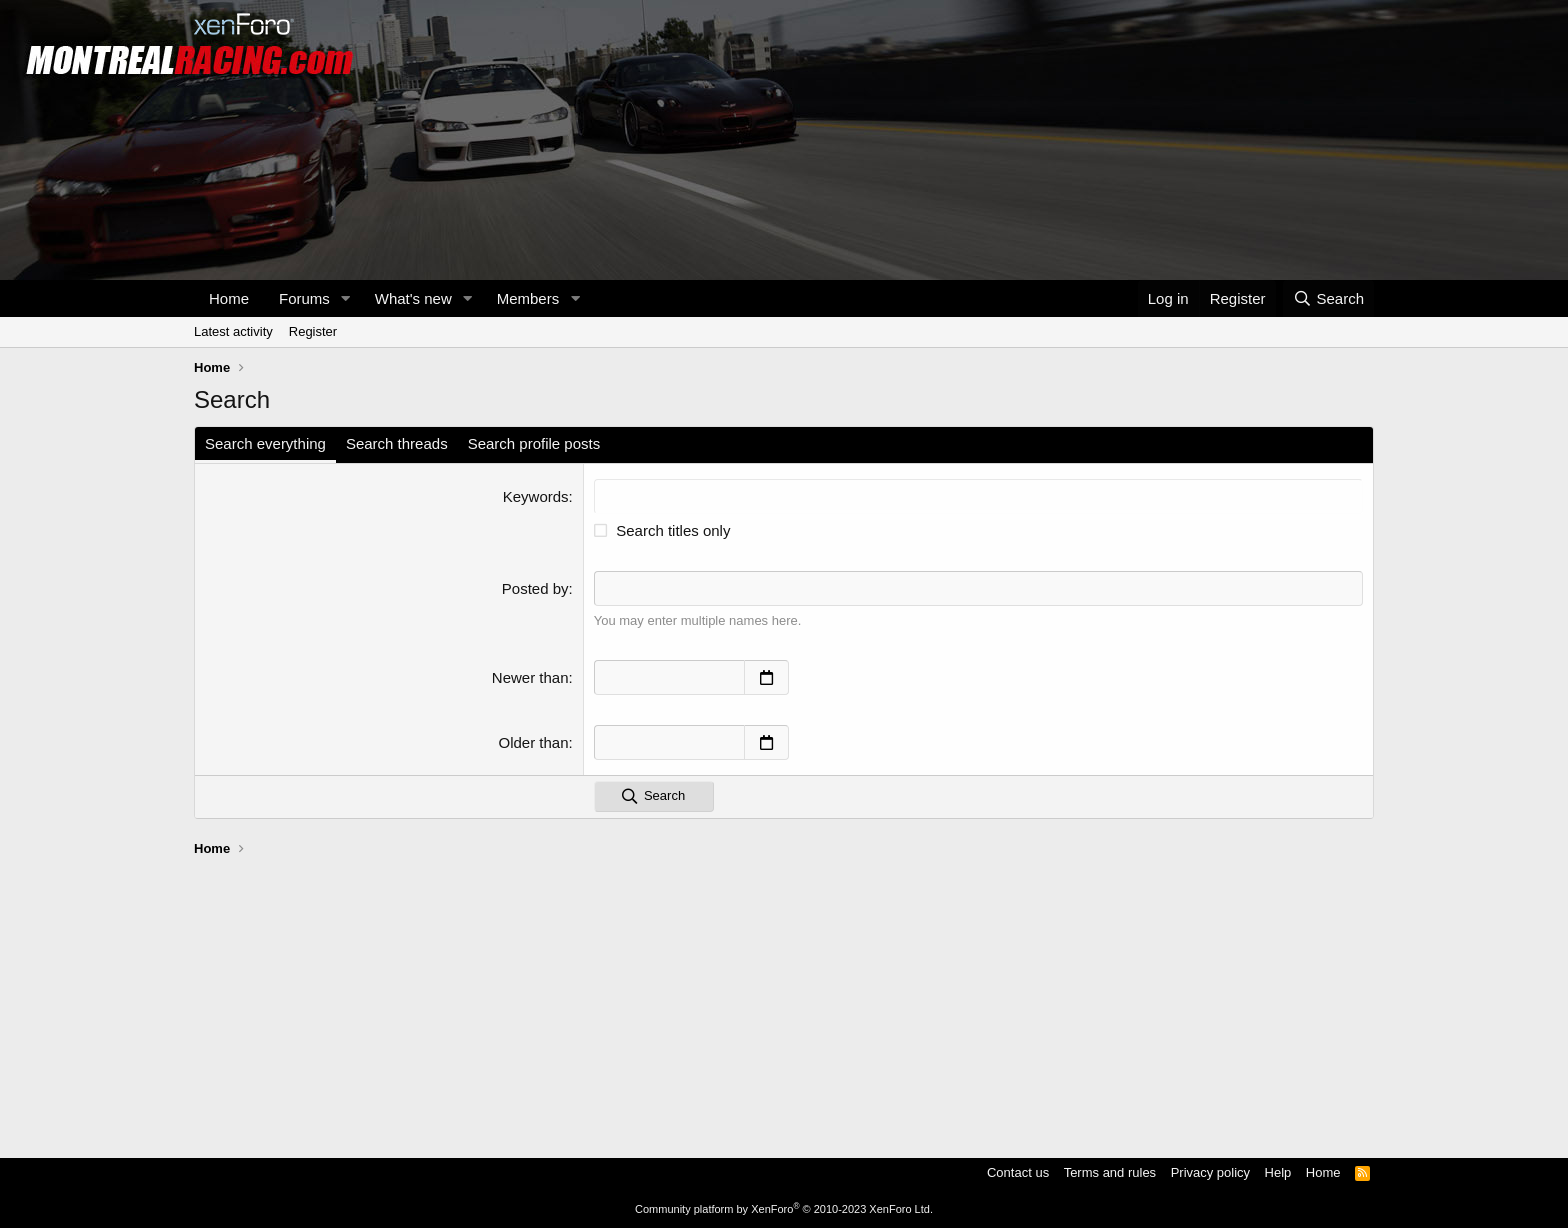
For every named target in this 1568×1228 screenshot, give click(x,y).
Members (528, 298)
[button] (346, 298)
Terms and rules (1110, 1172)
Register (313, 331)
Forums (304, 298)
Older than (534, 742)
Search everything (265, 443)
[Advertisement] (784, 998)
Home (229, 298)
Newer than (530, 677)
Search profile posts (534, 443)
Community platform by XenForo (784, 1209)
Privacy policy (1210, 1172)
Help (1278, 1172)
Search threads (397, 443)
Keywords (536, 496)
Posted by (535, 588)
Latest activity (233, 331)
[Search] (1328, 298)
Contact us (1018, 1172)
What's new (413, 298)
